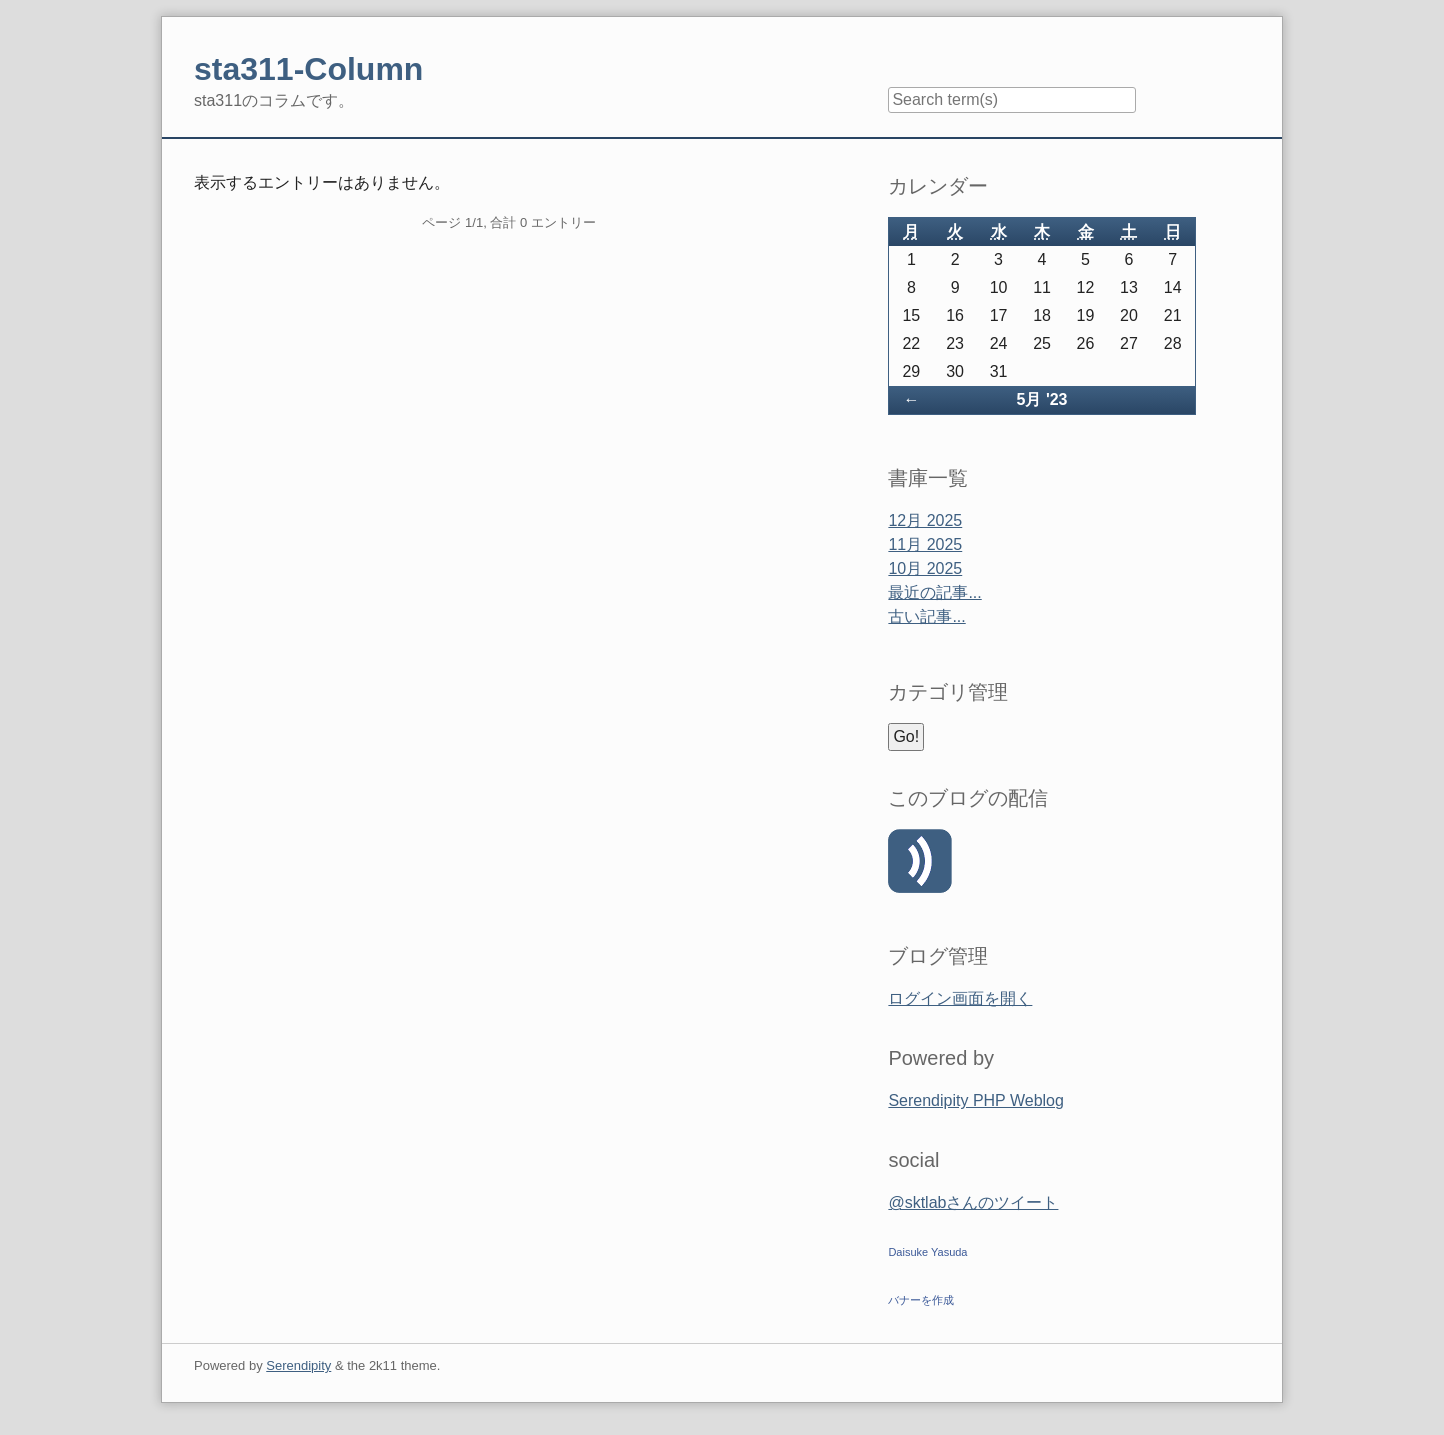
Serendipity (298, 1365)
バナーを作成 (921, 1300)
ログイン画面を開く (960, 998)
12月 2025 (925, 520)
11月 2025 (925, 544)
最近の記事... (934, 592)
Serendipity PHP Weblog (976, 1100)
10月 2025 (925, 568)
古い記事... (926, 616)
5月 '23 (1042, 399)
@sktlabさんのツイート (973, 1202)
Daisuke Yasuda (927, 1252)
